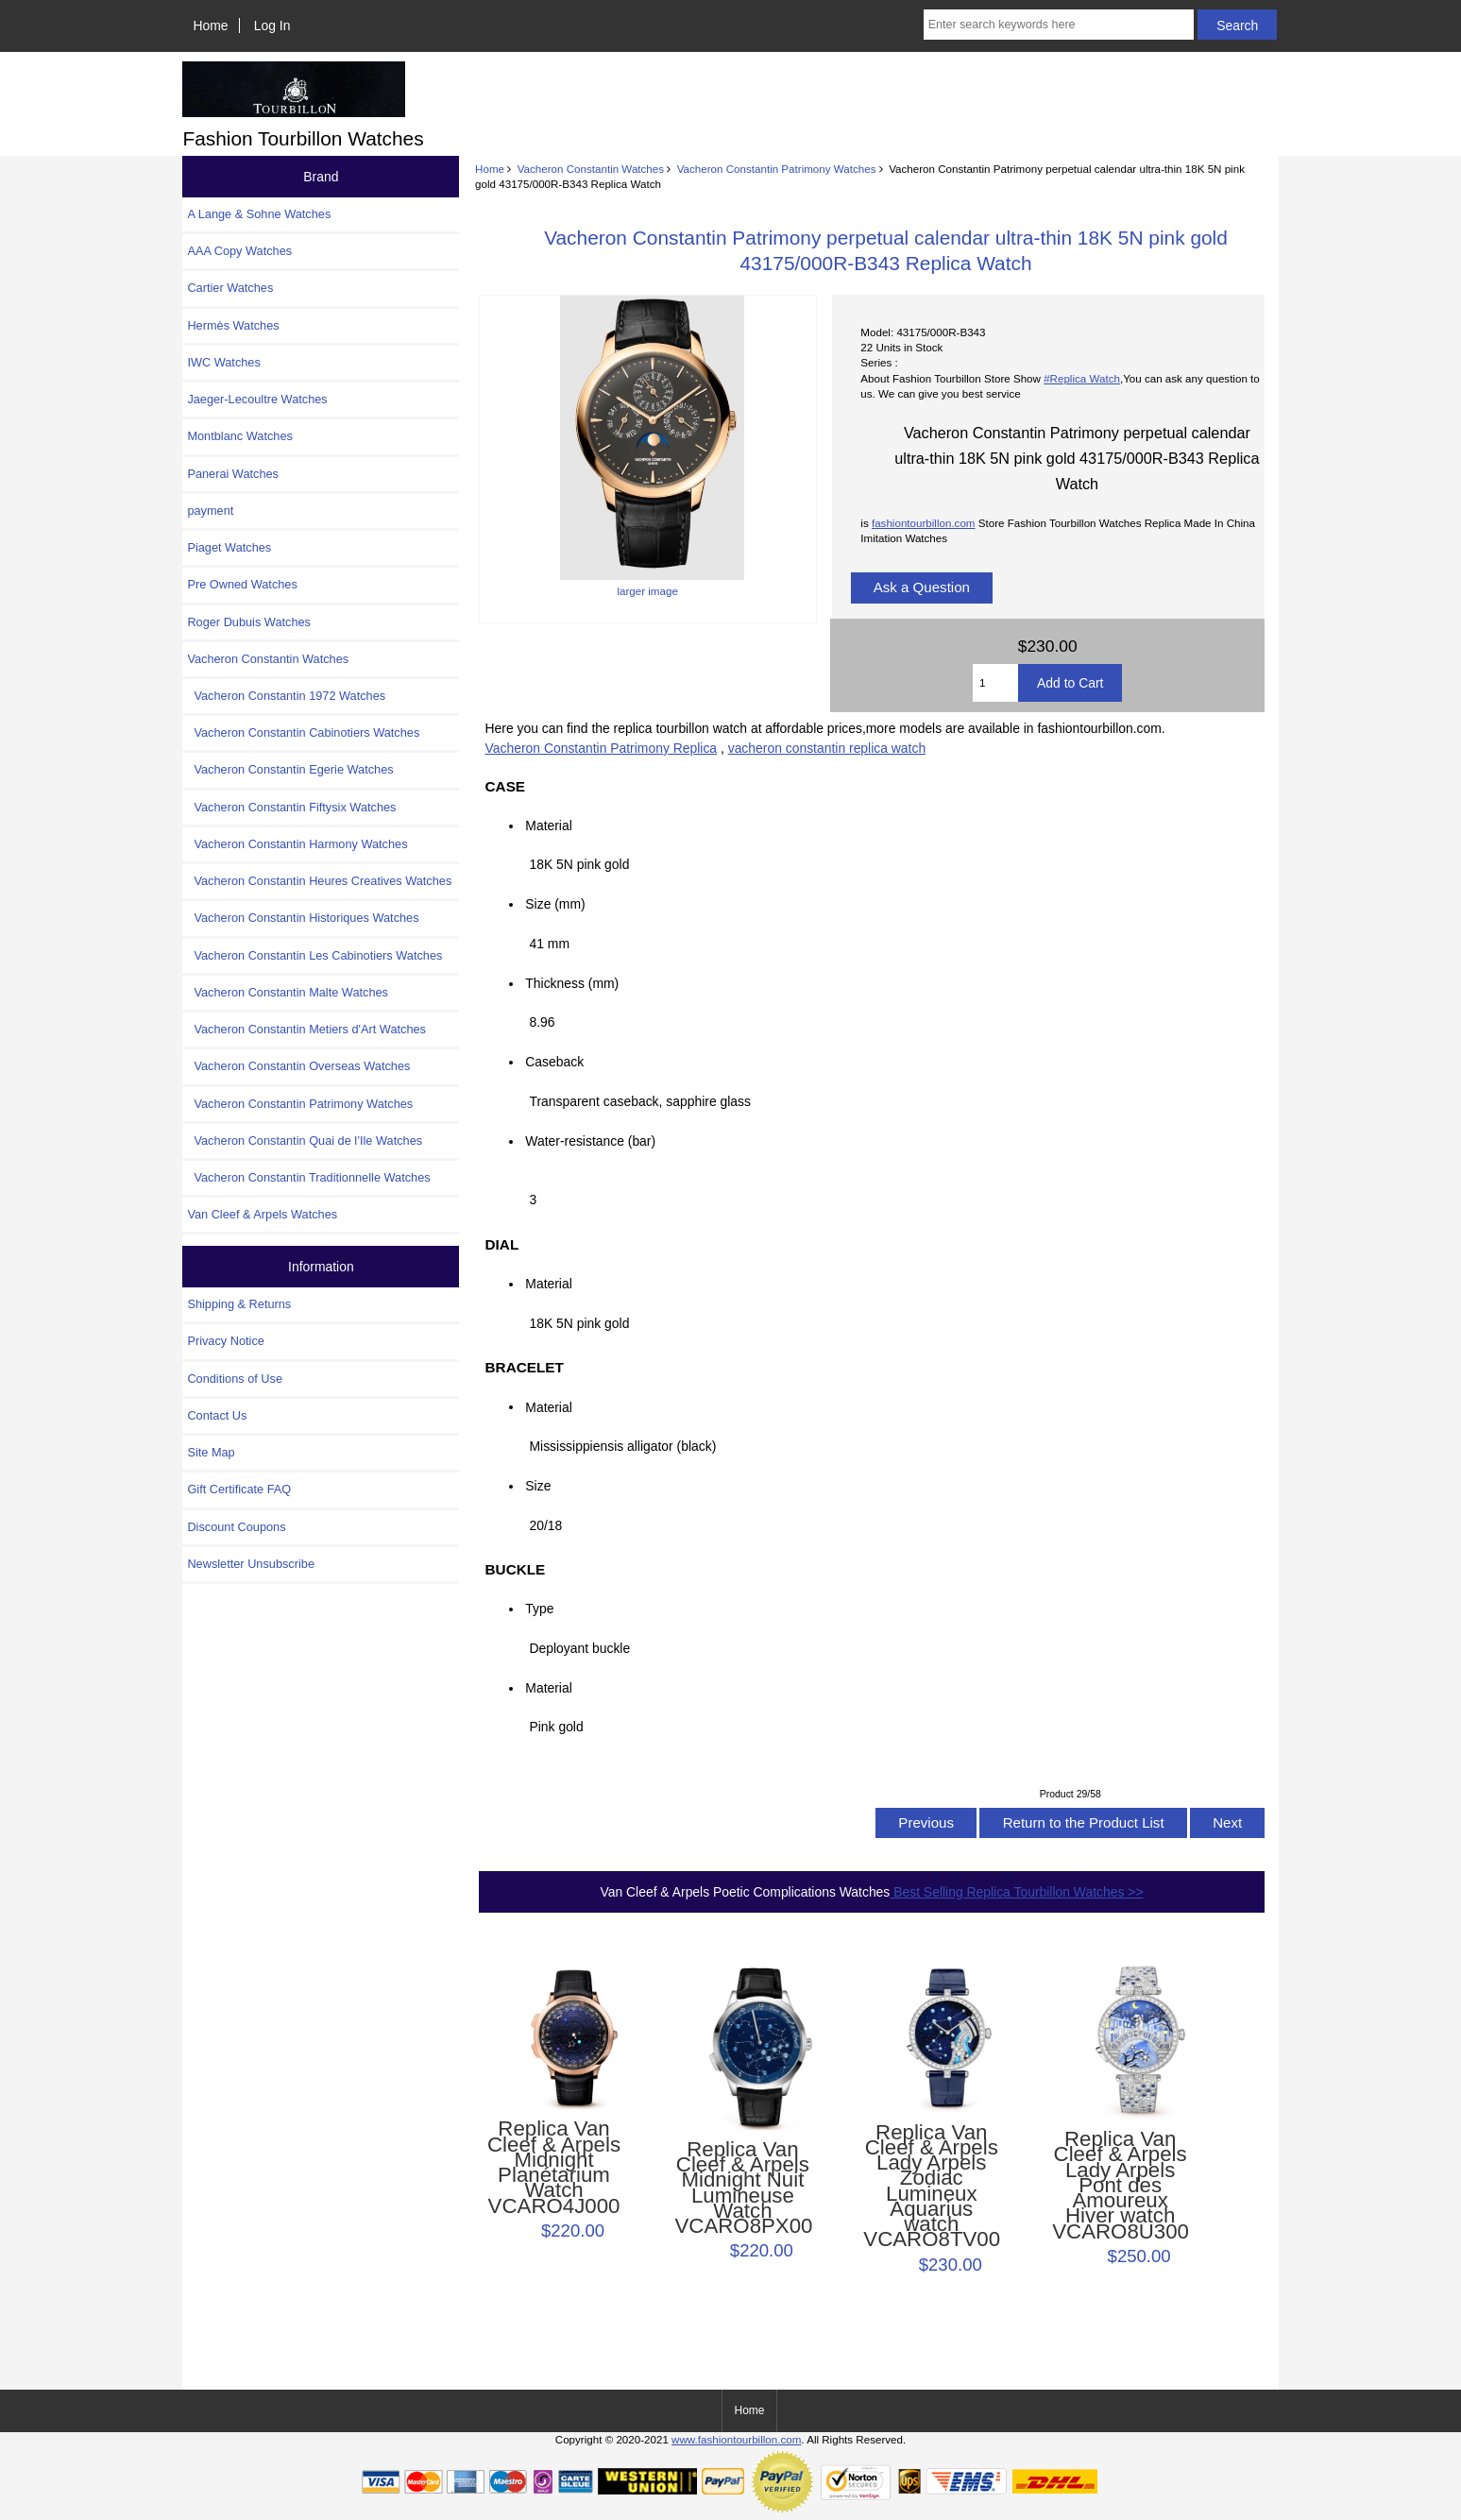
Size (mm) (555, 903)
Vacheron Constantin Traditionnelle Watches (308, 1177)
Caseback (554, 1061)
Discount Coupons (236, 1527)
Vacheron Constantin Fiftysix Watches (291, 807)
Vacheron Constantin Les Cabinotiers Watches (314, 955)
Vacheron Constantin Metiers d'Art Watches (306, 1029)
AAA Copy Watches (239, 251)
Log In (272, 25)
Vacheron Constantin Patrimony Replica (601, 748)
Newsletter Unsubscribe (250, 1564)
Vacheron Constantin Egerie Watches (290, 769)
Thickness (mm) (572, 983)
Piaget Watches (229, 547)
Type (539, 1608)
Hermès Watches (233, 325)
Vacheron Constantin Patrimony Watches (776, 168)
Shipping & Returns (239, 1304)
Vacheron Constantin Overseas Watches (298, 1066)
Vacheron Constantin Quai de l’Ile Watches (304, 1140)
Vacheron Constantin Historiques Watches (302, 918)
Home (211, 25)
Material (548, 825)
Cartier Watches (230, 288)
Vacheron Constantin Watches (591, 168)
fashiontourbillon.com (924, 523)
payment (210, 510)
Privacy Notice (225, 1341)
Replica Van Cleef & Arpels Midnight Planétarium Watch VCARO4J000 (553, 2167)
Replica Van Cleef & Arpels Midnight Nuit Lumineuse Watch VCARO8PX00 (742, 2188)
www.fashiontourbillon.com (736, 2439)
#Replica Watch (1082, 378)
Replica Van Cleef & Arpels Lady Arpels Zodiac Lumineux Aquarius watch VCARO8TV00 (931, 2186)
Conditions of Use (234, 1378)
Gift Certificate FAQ (239, 1489)
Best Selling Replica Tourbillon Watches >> (1016, 1891)
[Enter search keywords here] (1059, 24)
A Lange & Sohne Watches (259, 214)
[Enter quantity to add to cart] (995, 683)
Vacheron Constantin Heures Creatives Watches (319, 881)
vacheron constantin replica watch (827, 748)
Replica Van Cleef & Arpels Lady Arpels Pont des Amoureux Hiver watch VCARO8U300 (1120, 2185)
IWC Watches (223, 362)
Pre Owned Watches (242, 584)
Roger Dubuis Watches (249, 622)
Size (538, 1485)
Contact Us (216, 1415)
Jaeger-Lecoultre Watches (257, 399)
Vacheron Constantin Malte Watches (287, 992)
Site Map (210, 1452)
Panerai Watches (233, 474)
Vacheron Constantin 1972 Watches (286, 696)
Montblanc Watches (240, 436)
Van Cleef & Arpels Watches (262, 1214)
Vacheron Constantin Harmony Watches (297, 844)
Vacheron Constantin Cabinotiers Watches (303, 732)
